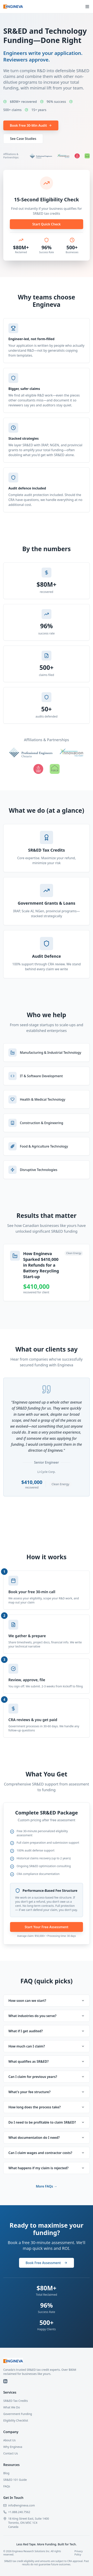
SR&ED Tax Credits (15, 2401)
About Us (9, 2440)
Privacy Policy (79, 2553)
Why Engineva (12, 2447)
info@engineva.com (21, 2505)
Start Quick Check (46, 224)
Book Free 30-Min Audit (31, 125)
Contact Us (10, 2453)
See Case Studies (23, 138)
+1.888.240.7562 (19, 2512)
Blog (6, 2473)
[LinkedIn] (5, 2381)
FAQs (6, 2486)
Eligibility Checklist (15, 2420)
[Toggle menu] (87, 6)
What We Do (11, 2407)
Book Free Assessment (46, 2263)
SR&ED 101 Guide (15, 2480)
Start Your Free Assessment (46, 1927)
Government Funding (17, 2414)
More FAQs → (46, 2186)
